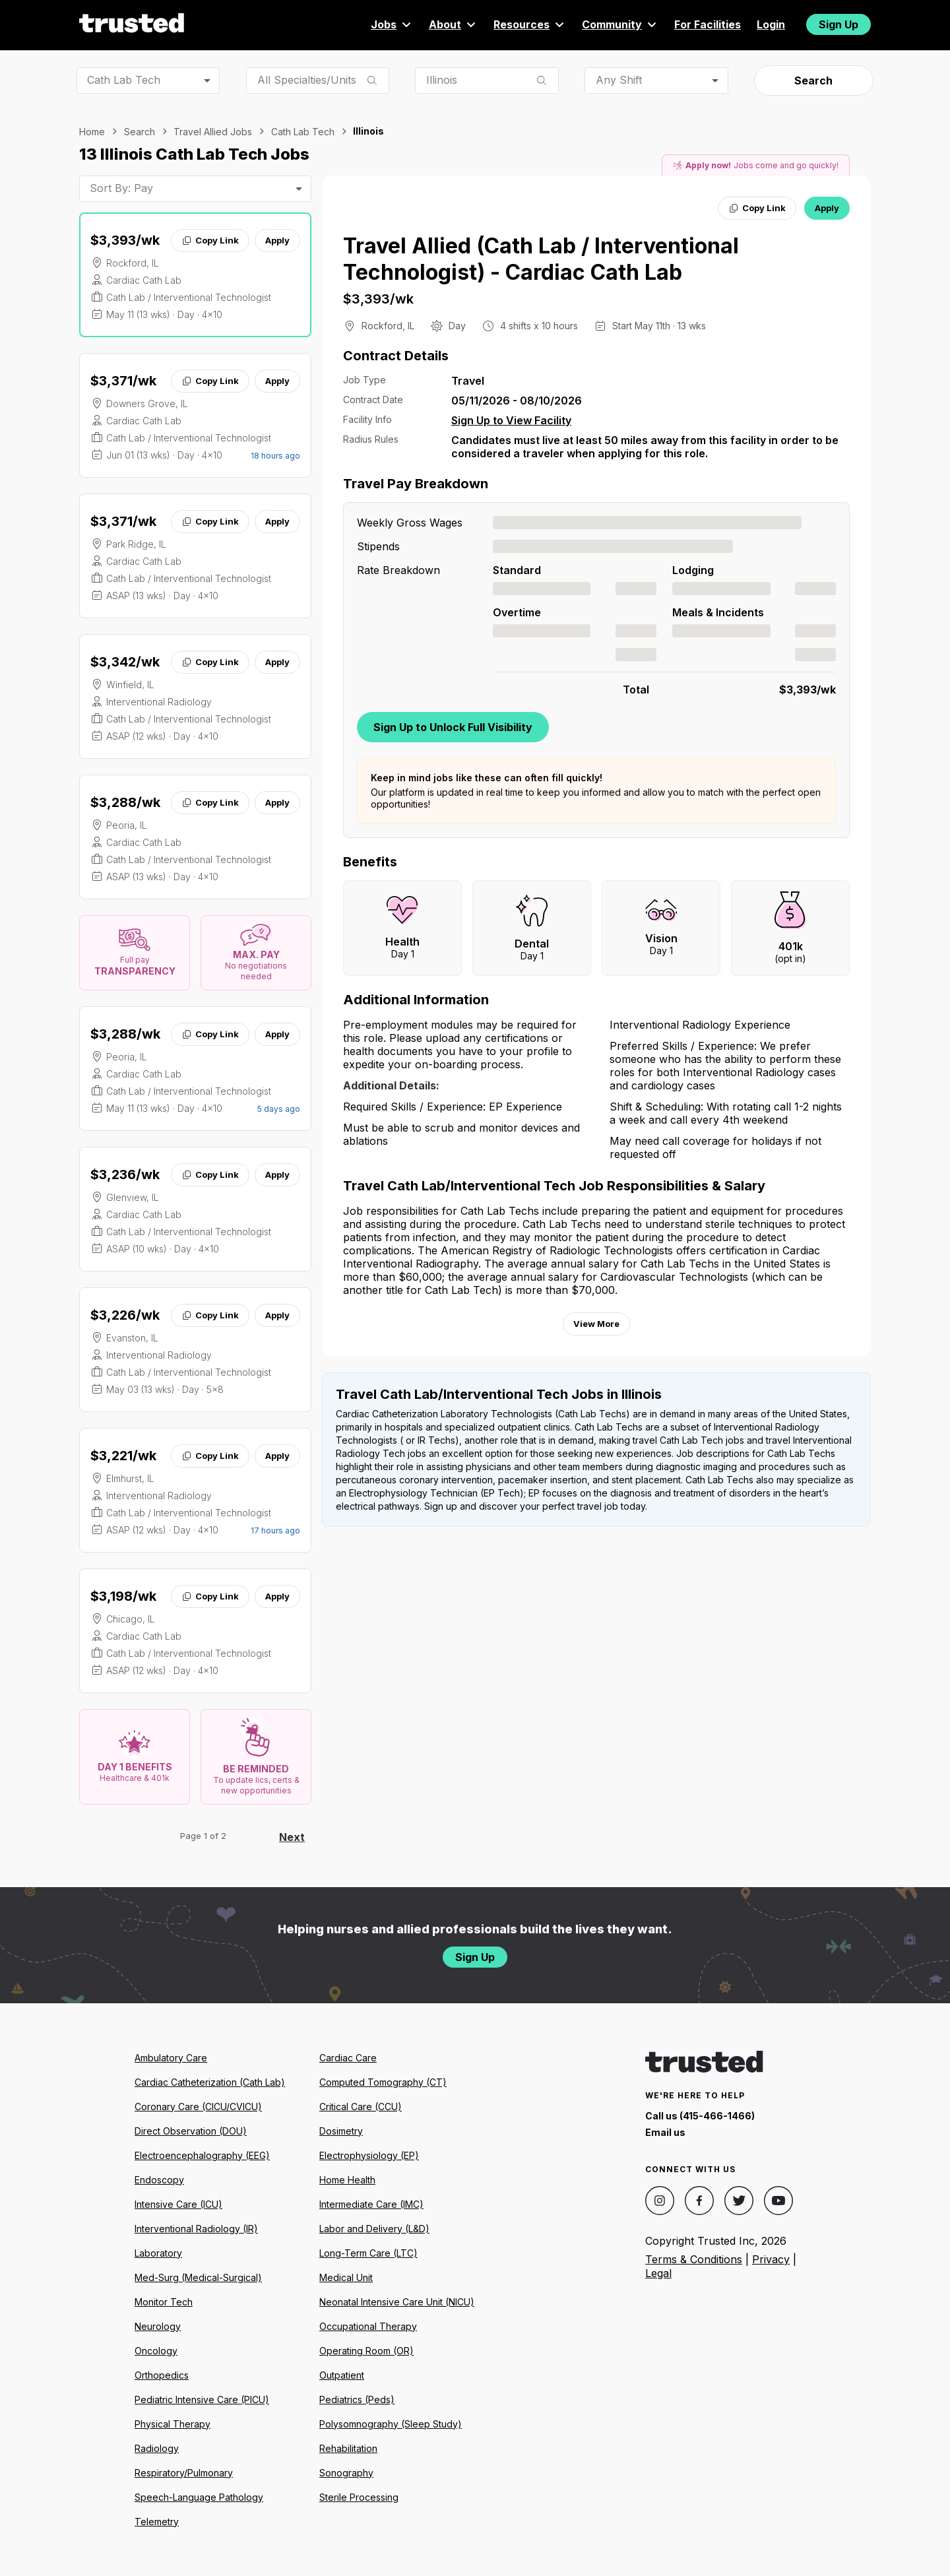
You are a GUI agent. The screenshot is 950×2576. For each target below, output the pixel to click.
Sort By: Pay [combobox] (121, 188)
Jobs (392, 24)
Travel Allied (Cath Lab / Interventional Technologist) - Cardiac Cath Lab (541, 259)
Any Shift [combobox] (619, 79)
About (453, 24)
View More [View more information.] (596, 1323)
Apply (277, 240)
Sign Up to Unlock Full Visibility (452, 727)
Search (813, 80)
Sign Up (838, 24)
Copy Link (210, 240)
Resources (529, 24)
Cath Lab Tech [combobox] (123, 79)
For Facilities (707, 24)
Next (292, 1837)
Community (620, 24)
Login (771, 24)
